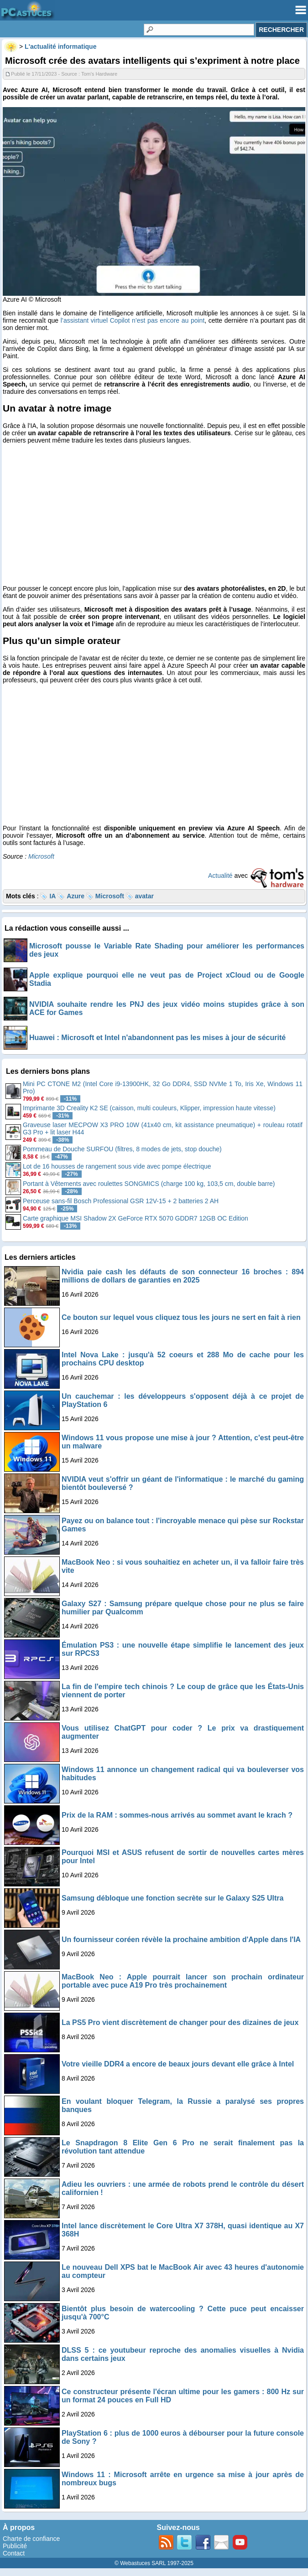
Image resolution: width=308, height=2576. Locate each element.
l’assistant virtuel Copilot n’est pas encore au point (133, 320)
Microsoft (41, 856)
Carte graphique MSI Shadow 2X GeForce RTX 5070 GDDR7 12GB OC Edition (135, 1218)
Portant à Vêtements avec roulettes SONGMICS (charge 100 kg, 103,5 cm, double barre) (149, 1183)
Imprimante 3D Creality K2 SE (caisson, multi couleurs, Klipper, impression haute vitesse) (149, 1108)
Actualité (220, 875)
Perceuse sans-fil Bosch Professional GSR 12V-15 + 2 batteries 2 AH (121, 1201)
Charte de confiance (31, 2538)
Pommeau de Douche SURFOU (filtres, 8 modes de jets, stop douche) (122, 1149)
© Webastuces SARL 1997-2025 (154, 2563)
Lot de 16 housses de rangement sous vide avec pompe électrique (117, 1166)
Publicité (15, 2546)
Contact (14, 2553)
